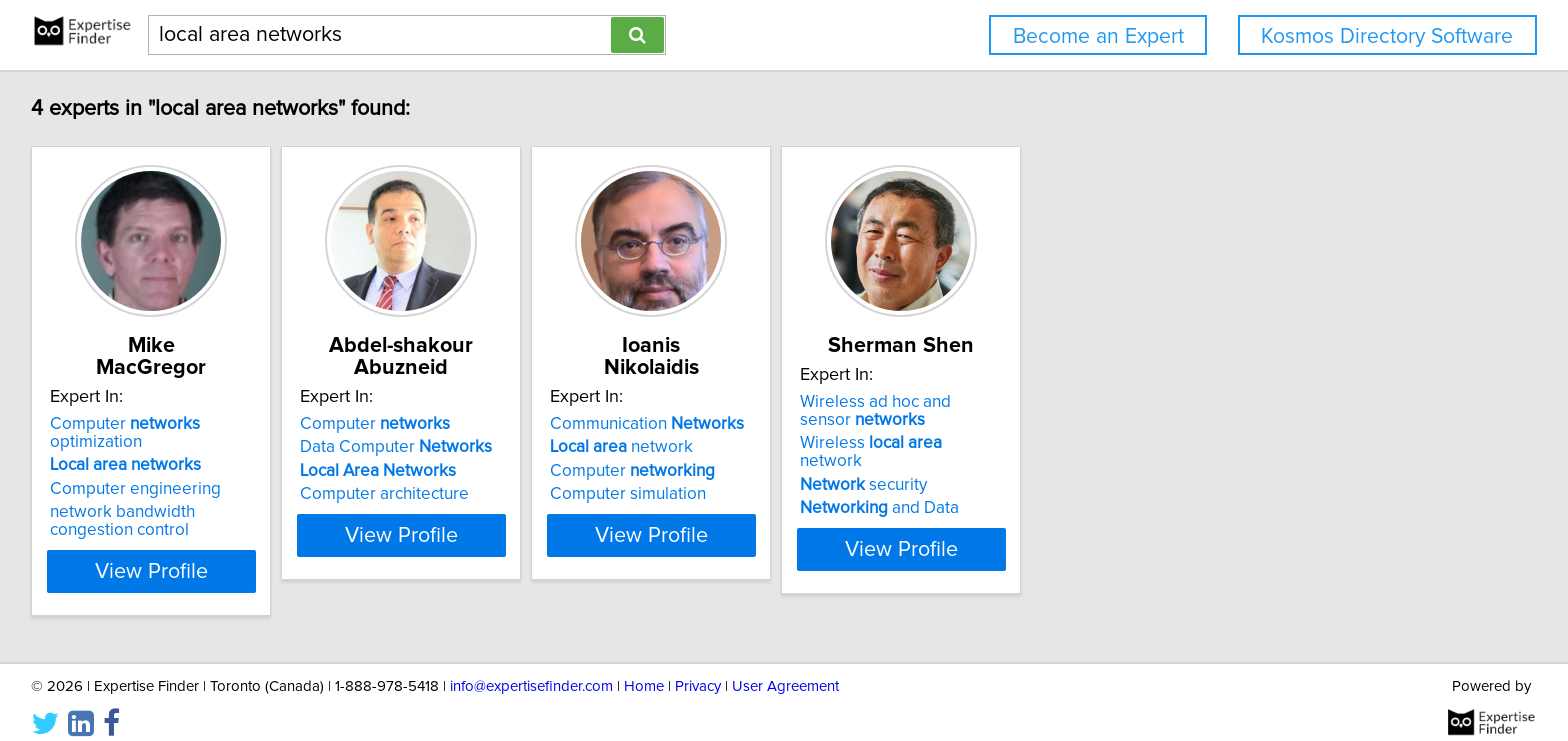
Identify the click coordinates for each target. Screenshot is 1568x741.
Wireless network (1057, 465)
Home (644, 668)
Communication (750, 424)
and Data (1032, 512)
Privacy (698, 668)
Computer (428, 424)
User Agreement (785, 668)
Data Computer (449, 447)
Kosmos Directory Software (1387, 36)
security (1016, 489)
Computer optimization (176, 424)
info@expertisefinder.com (531, 668)
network (724, 447)
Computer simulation (731, 494)
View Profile (179, 553)
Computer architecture (437, 494)
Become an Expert (1098, 36)
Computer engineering (138, 471)
